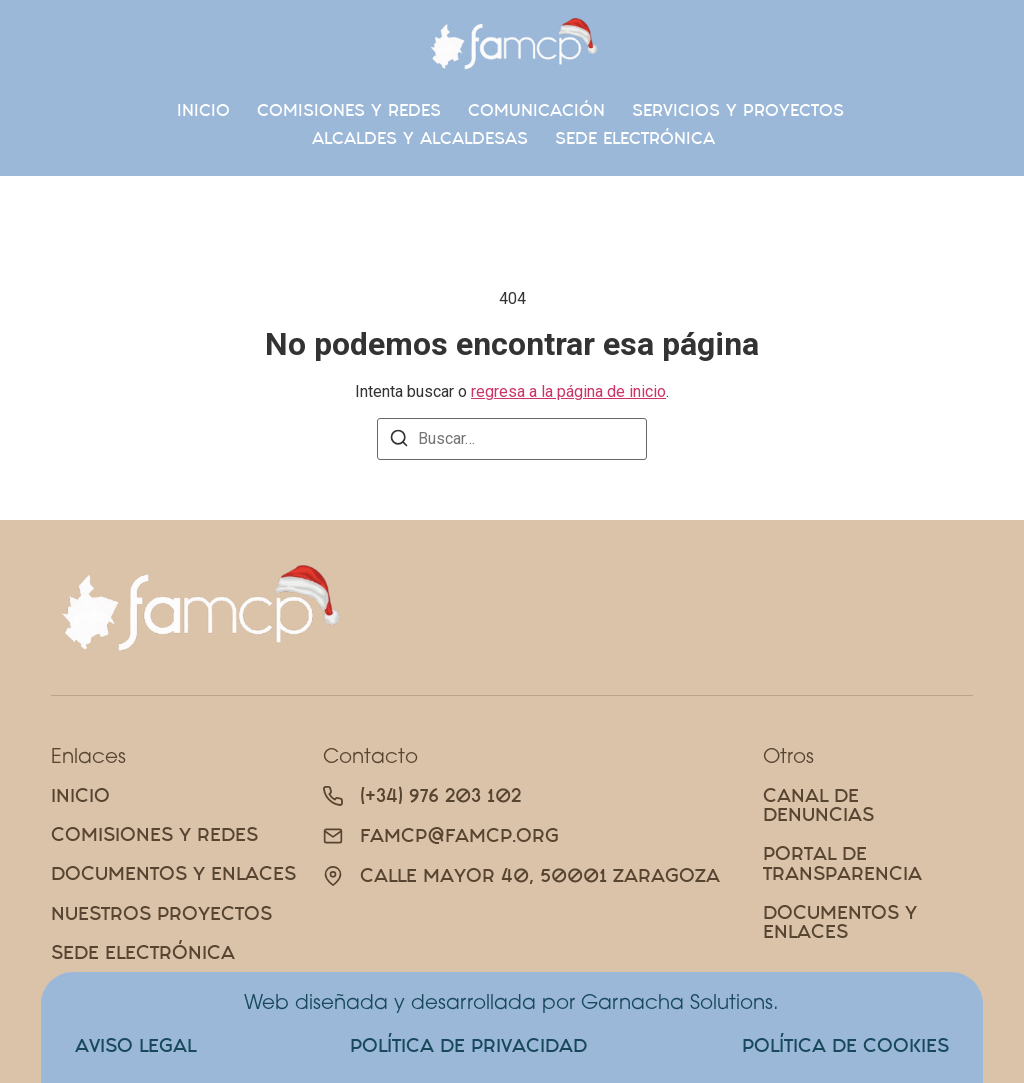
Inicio (203, 110)
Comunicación (536, 110)
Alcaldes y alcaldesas (420, 138)
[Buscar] (399, 441)
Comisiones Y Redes (349, 110)
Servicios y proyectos (738, 110)
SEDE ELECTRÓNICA (635, 138)
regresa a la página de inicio (568, 391)
